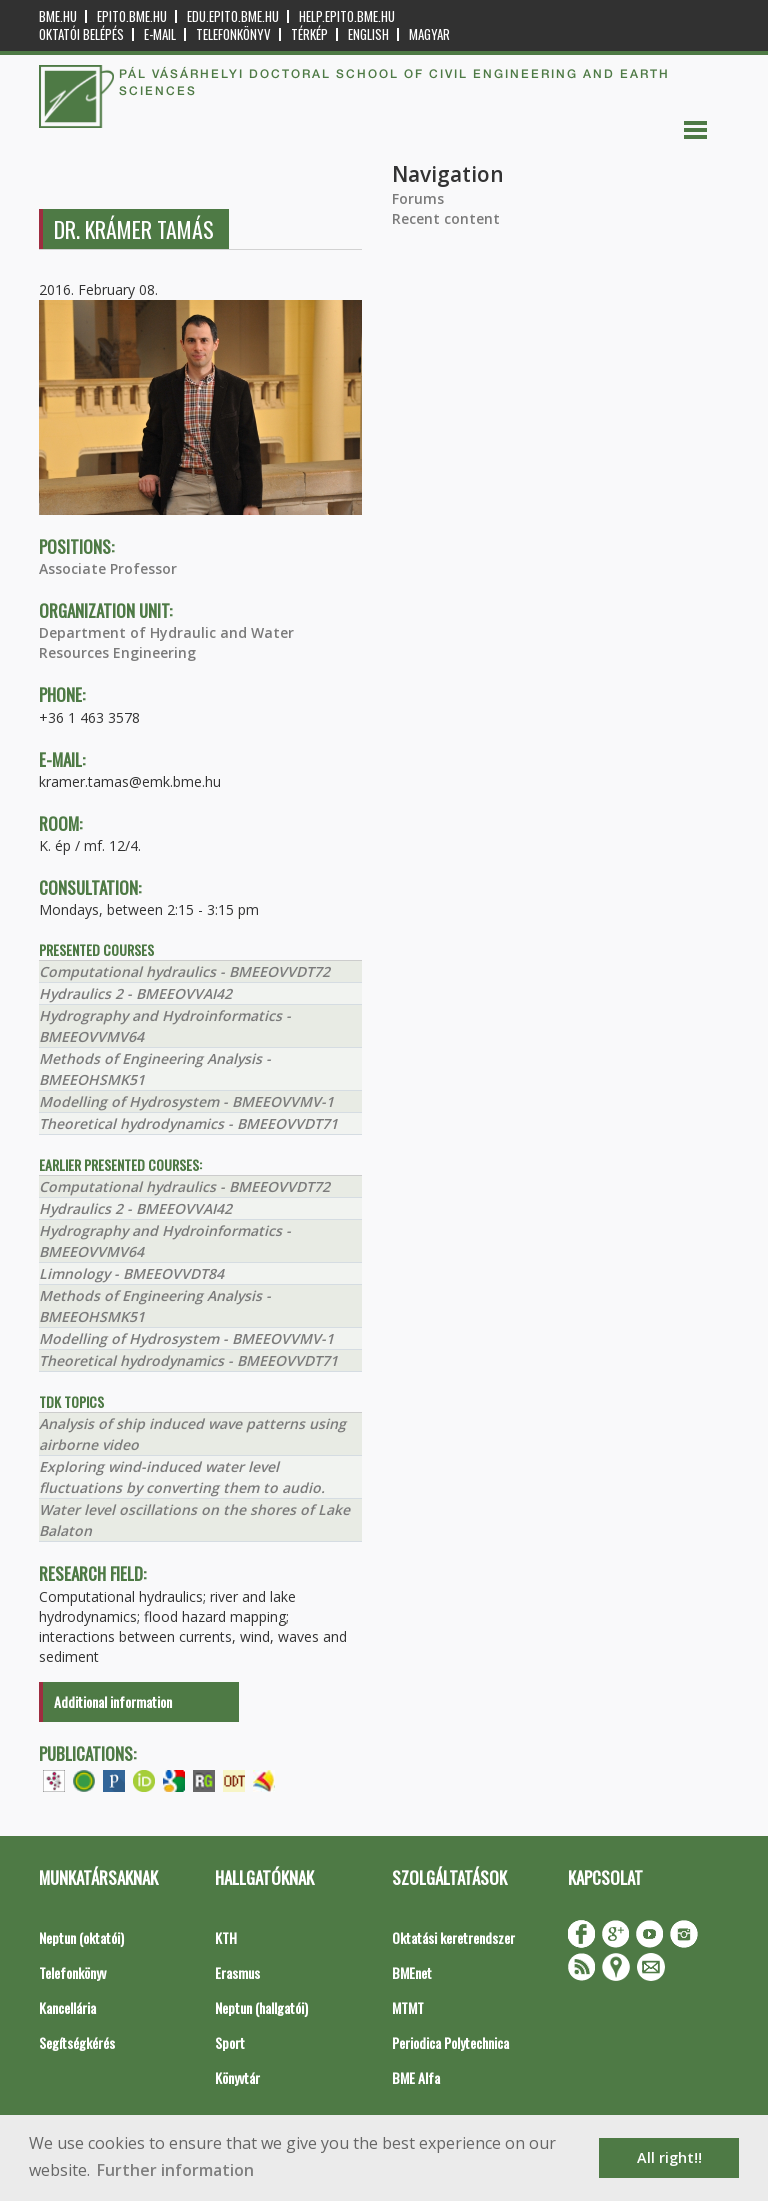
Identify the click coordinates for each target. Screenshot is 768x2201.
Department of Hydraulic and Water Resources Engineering (166, 642)
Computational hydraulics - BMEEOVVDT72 (184, 971)
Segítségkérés (77, 2042)
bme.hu (58, 16)
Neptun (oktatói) (81, 1937)
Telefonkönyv (233, 34)
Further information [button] (175, 2170)
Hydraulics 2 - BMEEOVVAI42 (135, 993)
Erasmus (237, 1972)
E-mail (160, 34)
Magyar (429, 34)
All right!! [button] (669, 2157)
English (368, 34)
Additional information (113, 1701)
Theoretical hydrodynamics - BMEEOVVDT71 (188, 1123)
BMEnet (412, 1972)
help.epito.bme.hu (347, 16)
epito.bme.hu (132, 16)
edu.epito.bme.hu (233, 16)
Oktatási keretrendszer (453, 1937)
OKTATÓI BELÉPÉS (81, 34)
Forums (418, 198)
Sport (230, 2042)
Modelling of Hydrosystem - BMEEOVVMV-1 (186, 1101)
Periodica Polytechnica (450, 2042)
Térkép (309, 34)
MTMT (408, 2007)
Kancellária (67, 2007)
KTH (226, 1937)
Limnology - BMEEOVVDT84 (131, 1273)
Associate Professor (108, 568)
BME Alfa (416, 2077)
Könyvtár (237, 2077)
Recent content (446, 218)
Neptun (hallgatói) (261, 2007)
